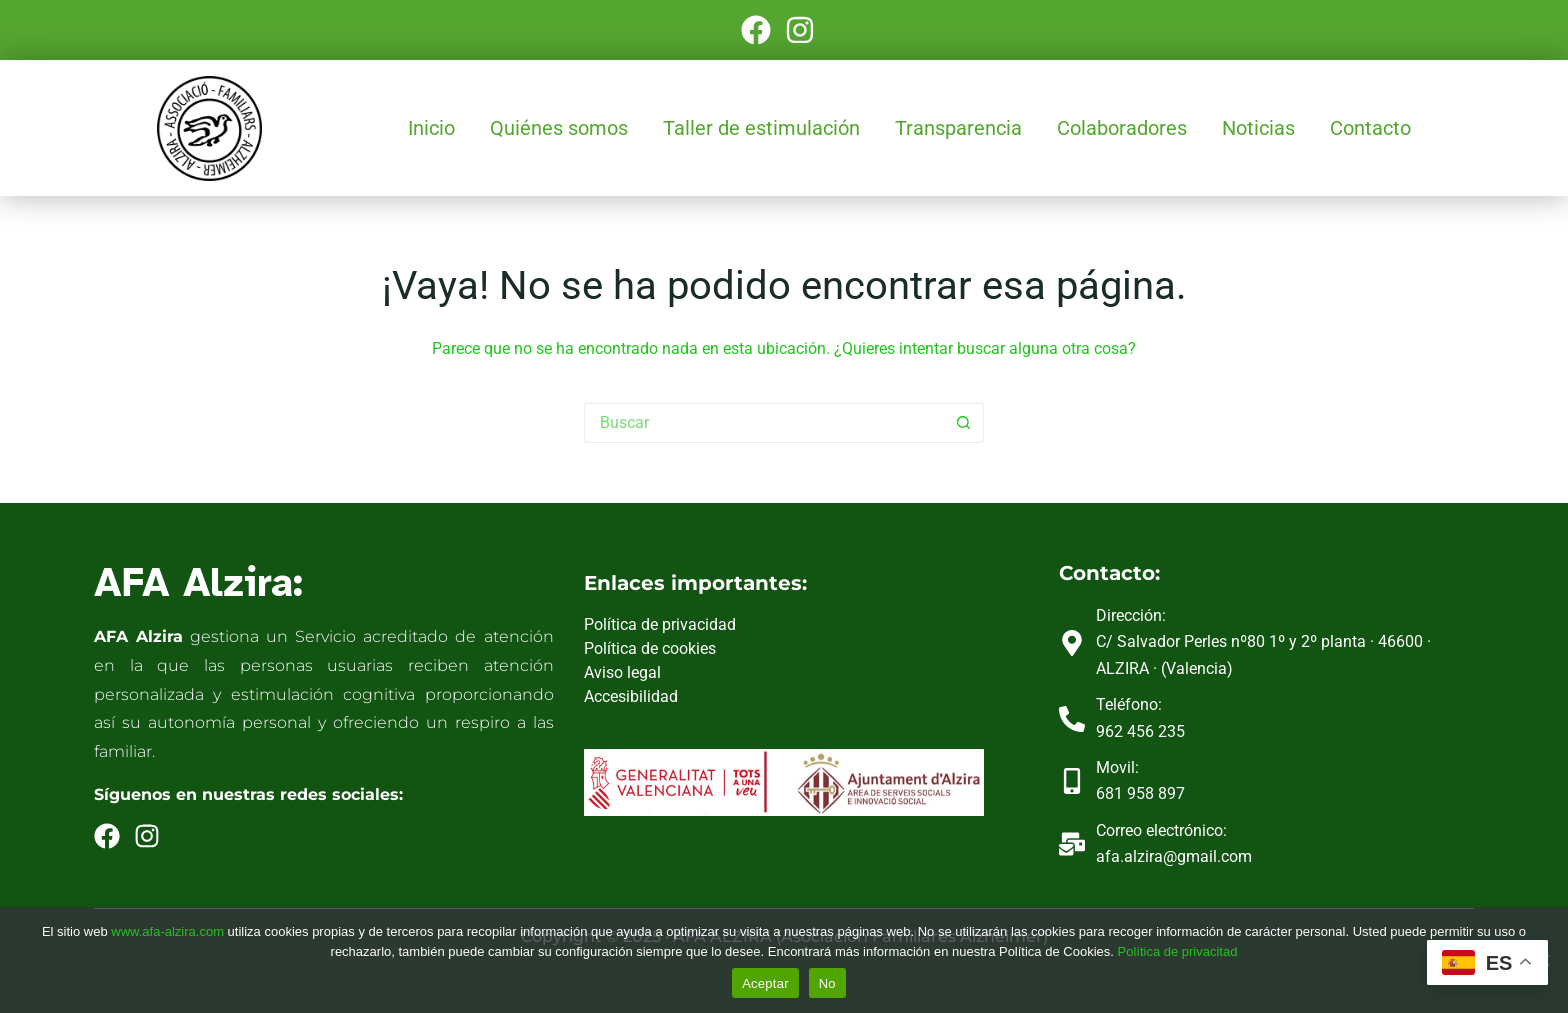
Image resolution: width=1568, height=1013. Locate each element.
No (827, 983)
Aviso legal (622, 672)
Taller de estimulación (761, 128)
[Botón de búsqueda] (964, 423)
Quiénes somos (559, 128)
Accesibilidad (631, 696)
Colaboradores (1122, 128)
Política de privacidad (660, 624)
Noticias (1258, 128)
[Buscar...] (764, 423)
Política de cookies (650, 648)
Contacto (1370, 128)
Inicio (431, 128)
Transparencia (958, 128)
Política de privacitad (1177, 951)
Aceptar (765, 983)
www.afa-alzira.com (167, 931)
